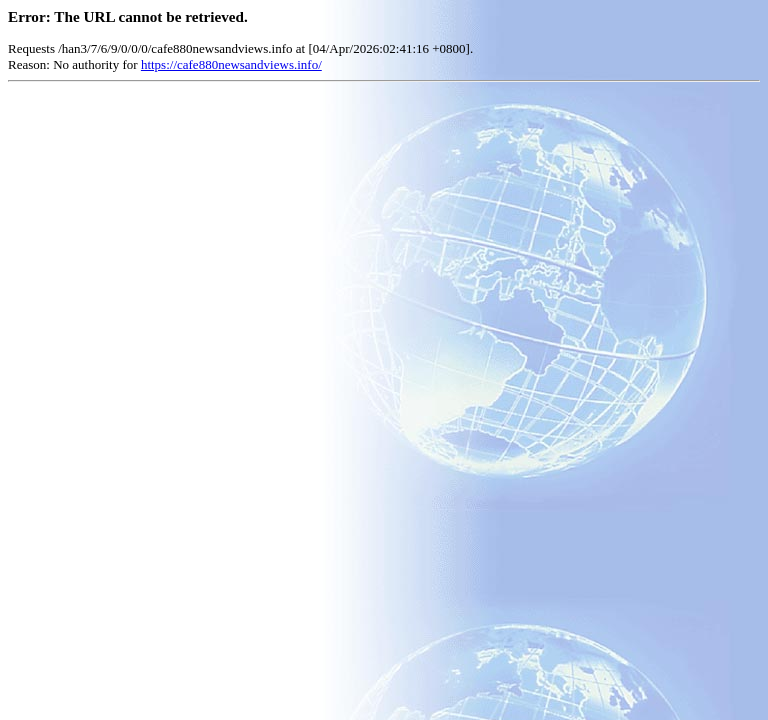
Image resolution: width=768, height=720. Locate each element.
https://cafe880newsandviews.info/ (231, 64)
